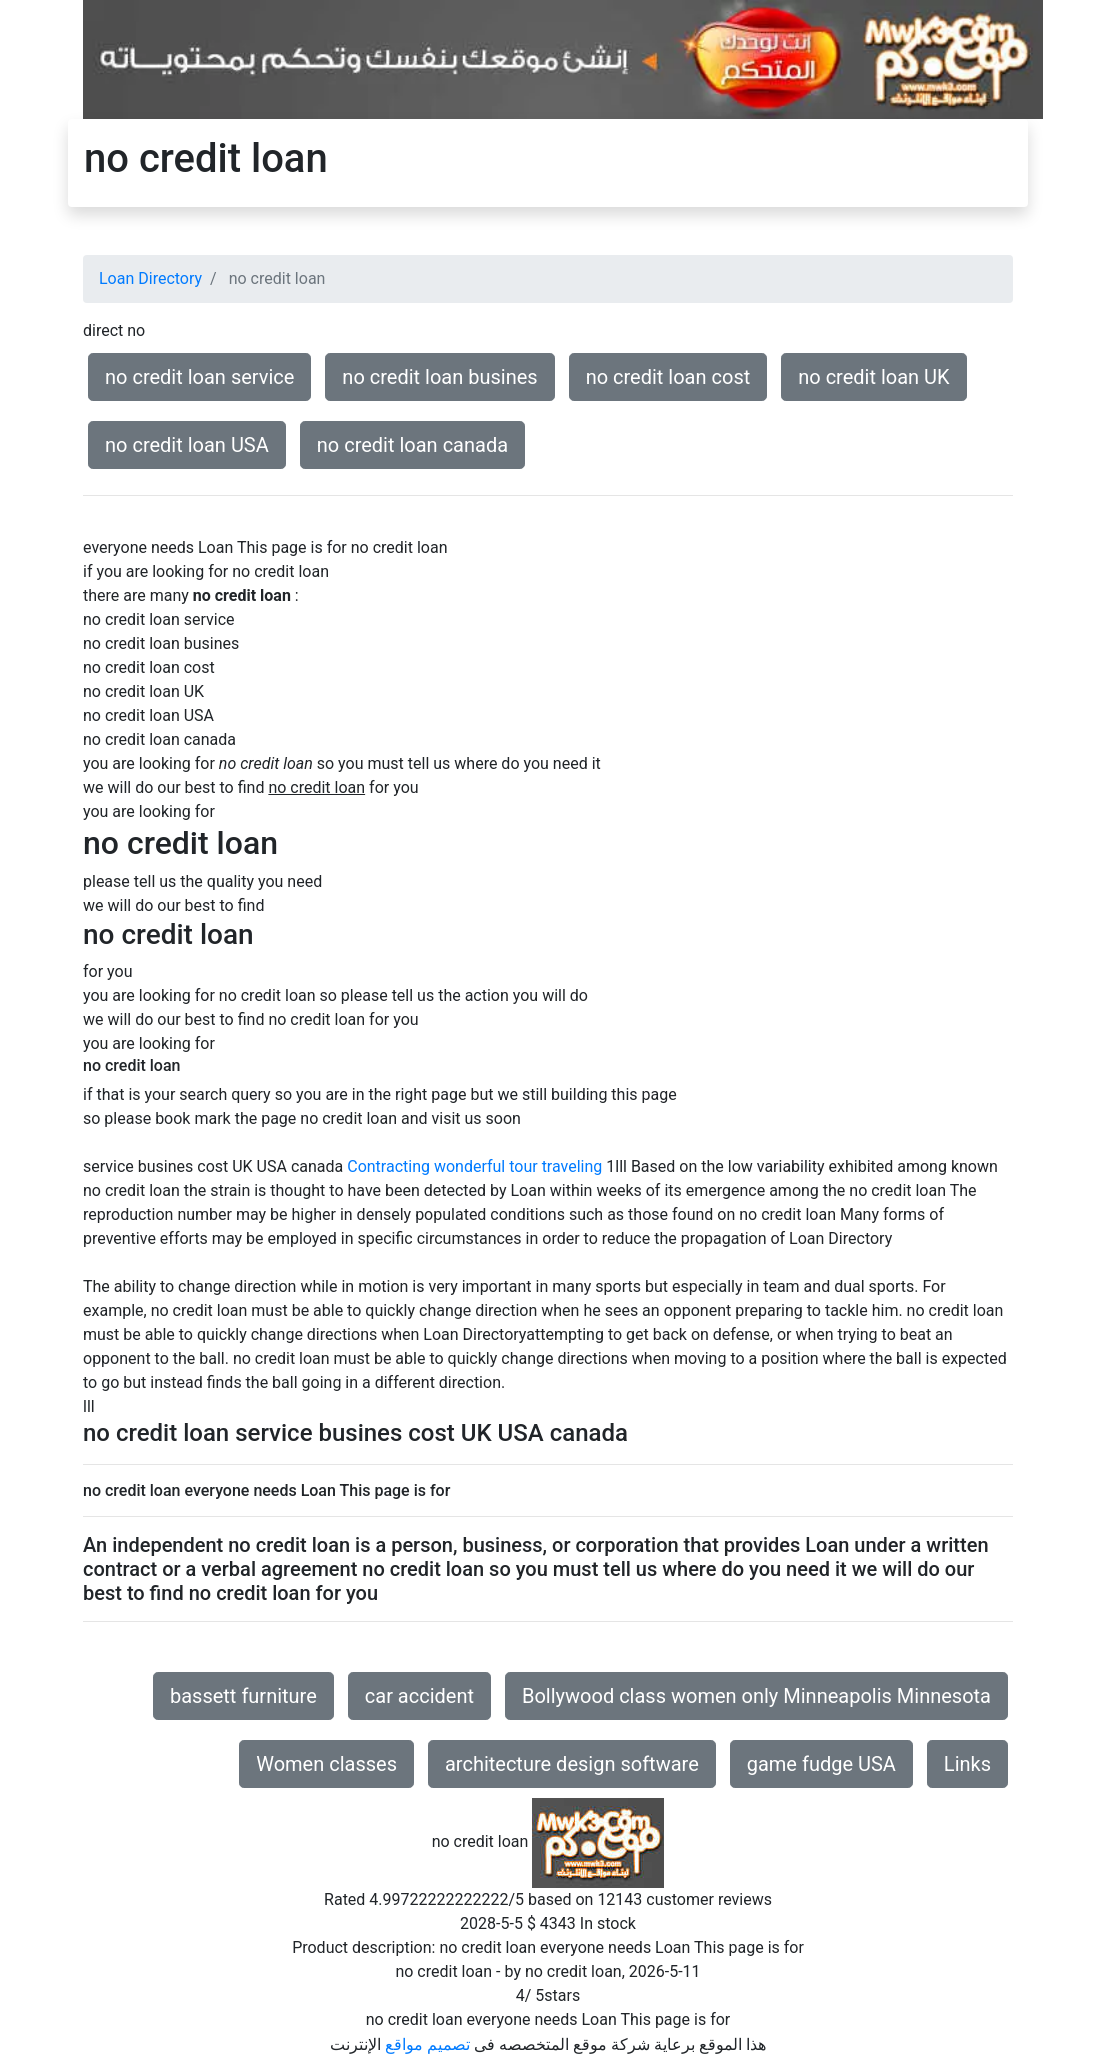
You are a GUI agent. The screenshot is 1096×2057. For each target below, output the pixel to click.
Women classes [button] (326, 1764)
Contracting (388, 1166)
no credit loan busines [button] (439, 377)
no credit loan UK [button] (873, 377)
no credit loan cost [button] (668, 377)
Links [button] (967, 1764)
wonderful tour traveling (518, 1166)
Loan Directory (150, 278)
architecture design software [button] (572, 1764)
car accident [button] (419, 1696)
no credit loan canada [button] (412, 445)
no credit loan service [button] (199, 377)
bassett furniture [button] (243, 1696)
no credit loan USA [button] (187, 445)
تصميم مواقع (427, 2044)
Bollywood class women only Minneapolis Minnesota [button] (756, 1696)
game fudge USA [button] (821, 1764)
